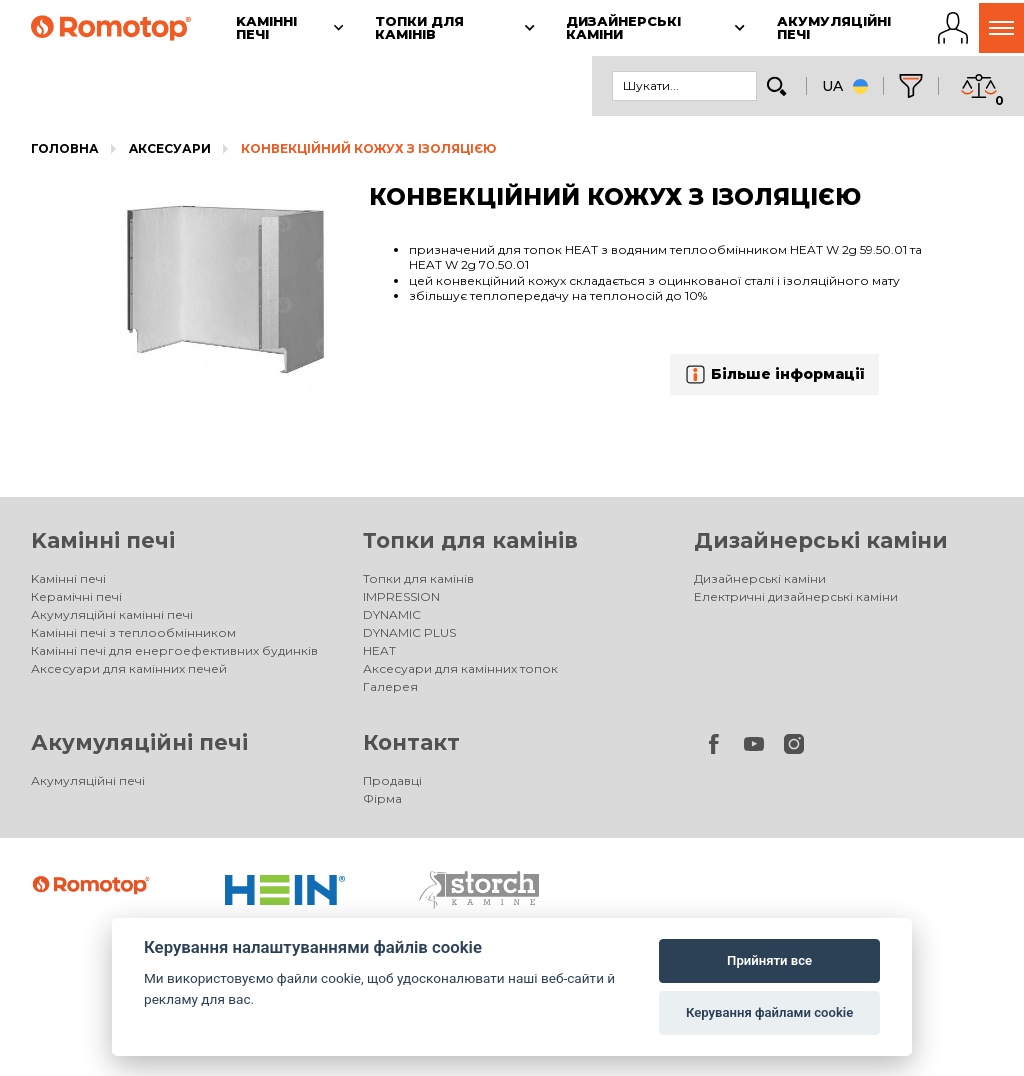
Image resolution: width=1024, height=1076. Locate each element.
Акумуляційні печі (139, 742)
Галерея (390, 686)
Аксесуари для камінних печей (129, 668)
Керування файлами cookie (769, 1012)
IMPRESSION (401, 596)
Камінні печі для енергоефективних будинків (174, 650)
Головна (65, 148)
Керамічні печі (76, 596)
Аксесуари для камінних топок (460, 668)
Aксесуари (170, 148)
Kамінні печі (103, 540)
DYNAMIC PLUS (409, 632)
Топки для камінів (470, 540)
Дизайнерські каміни (821, 540)
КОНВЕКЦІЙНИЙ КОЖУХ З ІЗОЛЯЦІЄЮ (368, 148)
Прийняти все (769, 960)
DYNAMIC (392, 614)
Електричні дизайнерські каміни (796, 596)
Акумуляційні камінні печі (112, 614)
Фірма (382, 798)
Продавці (392, 780)
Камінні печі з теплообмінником (133, 632)
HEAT (379, 650)
